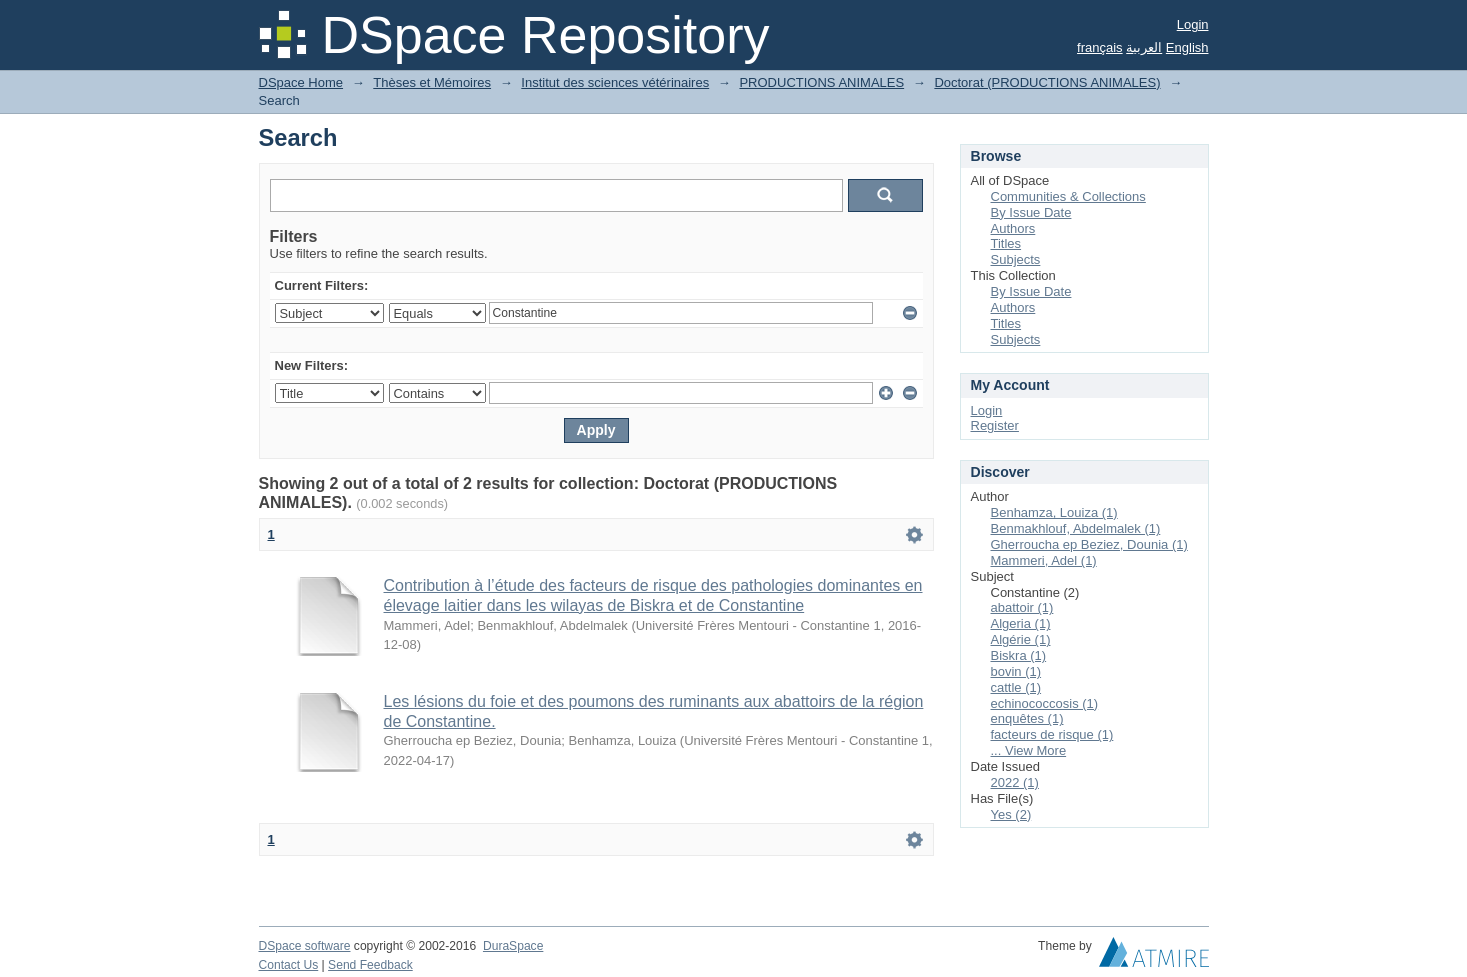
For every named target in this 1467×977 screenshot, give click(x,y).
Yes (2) (1011, 814)
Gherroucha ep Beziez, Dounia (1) (1089, 544)
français (1100, 47)
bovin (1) (1016, 671)
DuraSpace (513, 946)
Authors (1013, 228)
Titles (1006, 243)
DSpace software (305, 946)
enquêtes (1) (1027, 718)
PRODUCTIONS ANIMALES (821, 82)
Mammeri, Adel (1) (1044, 560)
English (1187, 47)
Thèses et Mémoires (432, 82)
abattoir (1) (1022, 607)
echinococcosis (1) (1045, 703)
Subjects (1016, 259)
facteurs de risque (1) (1052, 734)
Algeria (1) (1021, 623)
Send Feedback (370, 965)
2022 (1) (1015, 782)
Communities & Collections (1068, 196)
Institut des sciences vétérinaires (615, 82)
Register (995, 425)
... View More (1029, 750)
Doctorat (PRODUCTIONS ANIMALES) (1047, 82)
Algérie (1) (1021, 639)
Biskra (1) (1019, 655)
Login (1193, 24)
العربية (1144, 47)
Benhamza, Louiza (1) (1054, 512)
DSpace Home (301, 82)
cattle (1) (1016, 687)
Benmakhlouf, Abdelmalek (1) (1076, 528)
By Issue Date (1031, 212)
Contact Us (289, 965)
